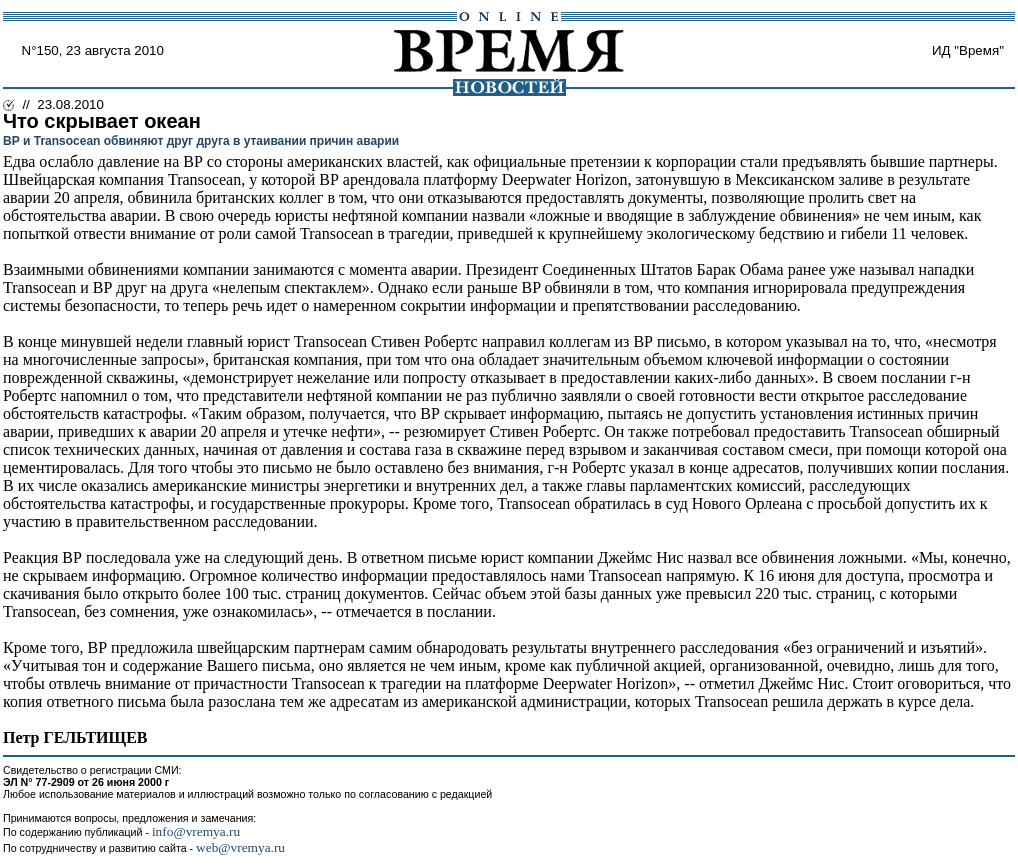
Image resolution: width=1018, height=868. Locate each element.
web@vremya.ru (240, 847)
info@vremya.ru (196, 831)
